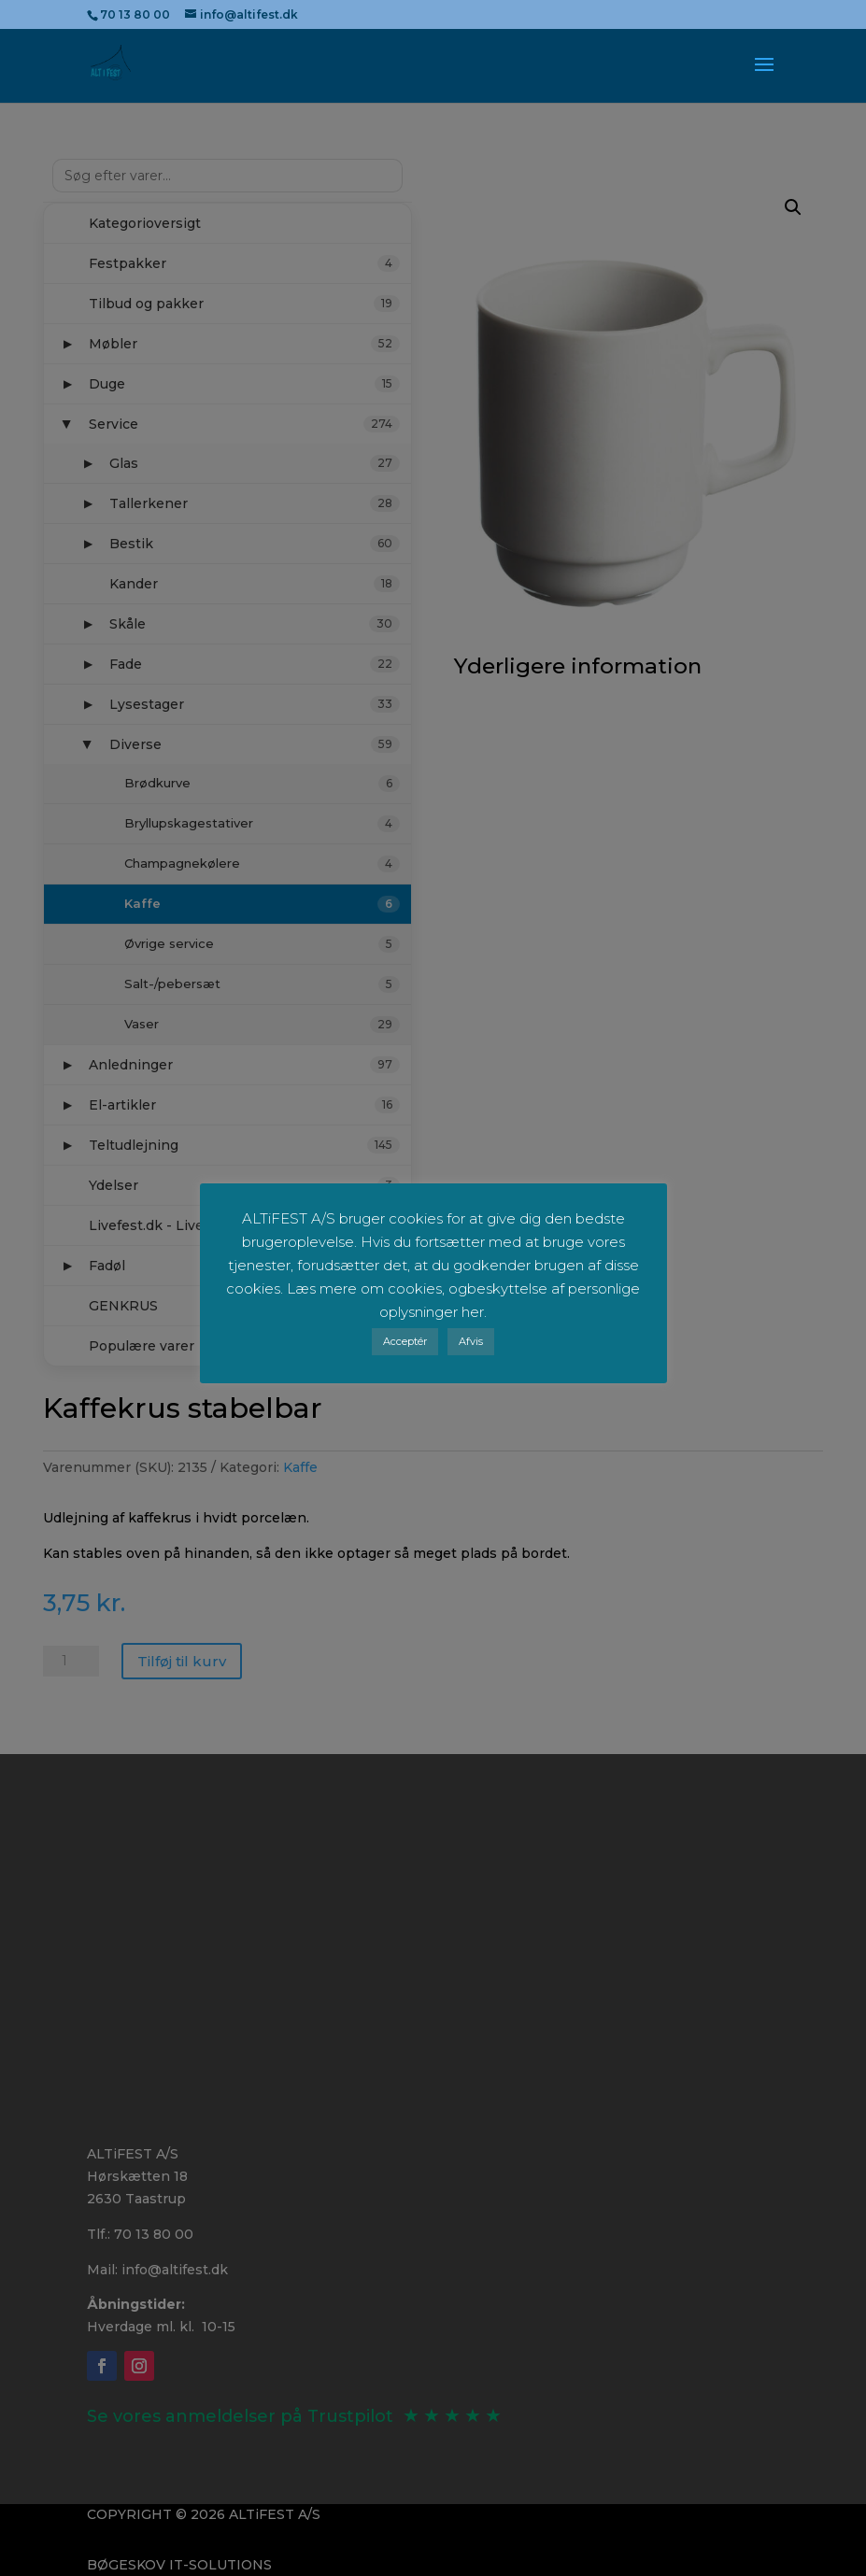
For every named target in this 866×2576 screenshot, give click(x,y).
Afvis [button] (471, 1341)
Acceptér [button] (405, 1341)
